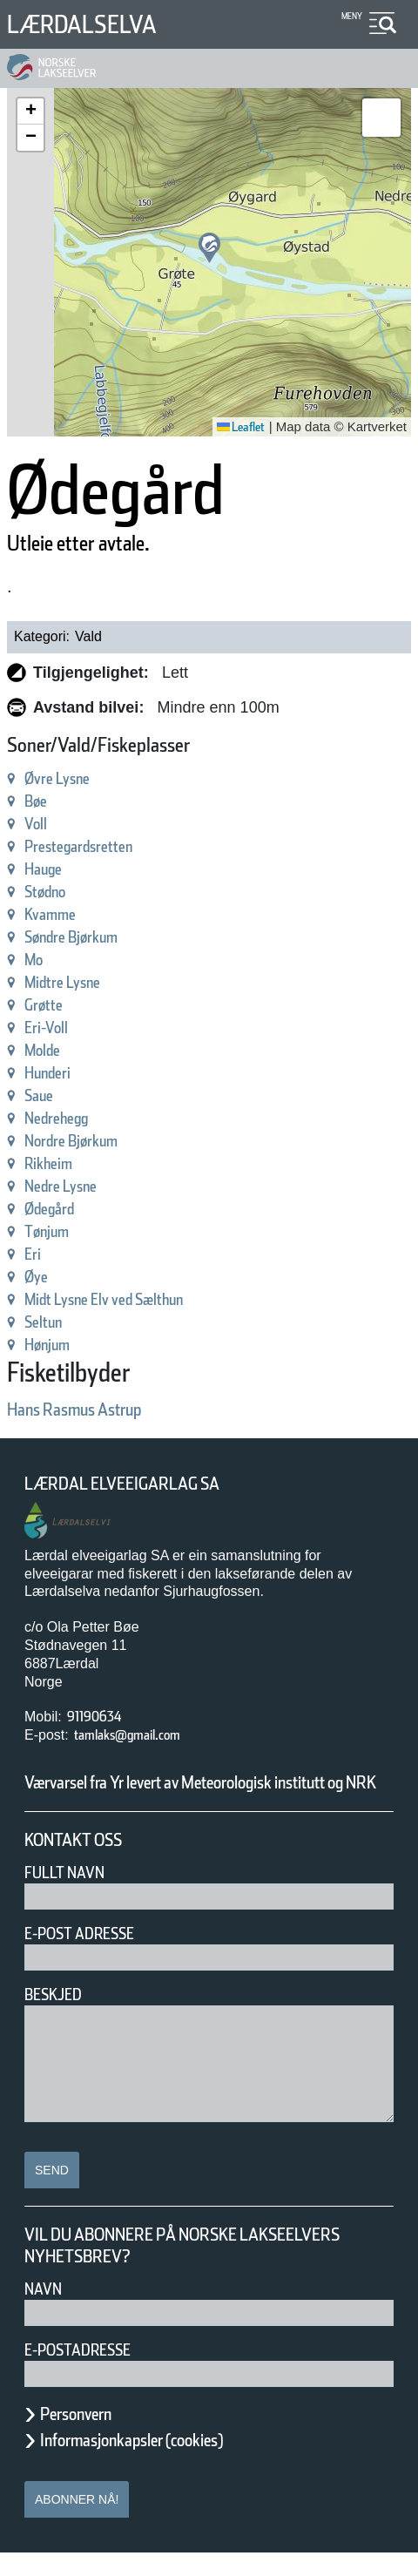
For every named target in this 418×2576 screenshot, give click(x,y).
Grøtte (49, 1005)
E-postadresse (88, 2372)
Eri (34, 1254)
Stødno (51, 891)
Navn (46, 2311)
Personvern (89, 2436)
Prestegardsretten (94, 846)
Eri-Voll (51, 1027)
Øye (40, 1277)
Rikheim (56, 1163)
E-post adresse (91, 1956)
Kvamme (59, 914)
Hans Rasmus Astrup (97, 1409)
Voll (38, 824)
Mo (36, 959)
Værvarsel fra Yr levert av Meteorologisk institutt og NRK (200, 1793)
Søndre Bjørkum (87, 937)
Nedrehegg (67, 1118)
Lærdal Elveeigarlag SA (142, 1484)
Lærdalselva (95, 24)
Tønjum (53, 1231)
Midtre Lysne (74, 982)
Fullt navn (71, 1895)
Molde (47, 1050)
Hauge (49, 869)
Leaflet (235, 427)
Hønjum (54, 1344)
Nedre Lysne (72, 1186)
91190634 (102, 1716)
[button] (209, 248)
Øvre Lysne (67, 778)
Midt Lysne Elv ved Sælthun (132, 1299)
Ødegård (58, 1209)
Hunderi (55, 1073)
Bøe (39, 801)
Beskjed (58, 2017)
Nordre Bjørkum (85, 1141)
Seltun (49, 1322)
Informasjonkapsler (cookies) (165, 2462)
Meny (349, 16)
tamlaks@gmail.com (145, 1735)
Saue (44, 1095)
